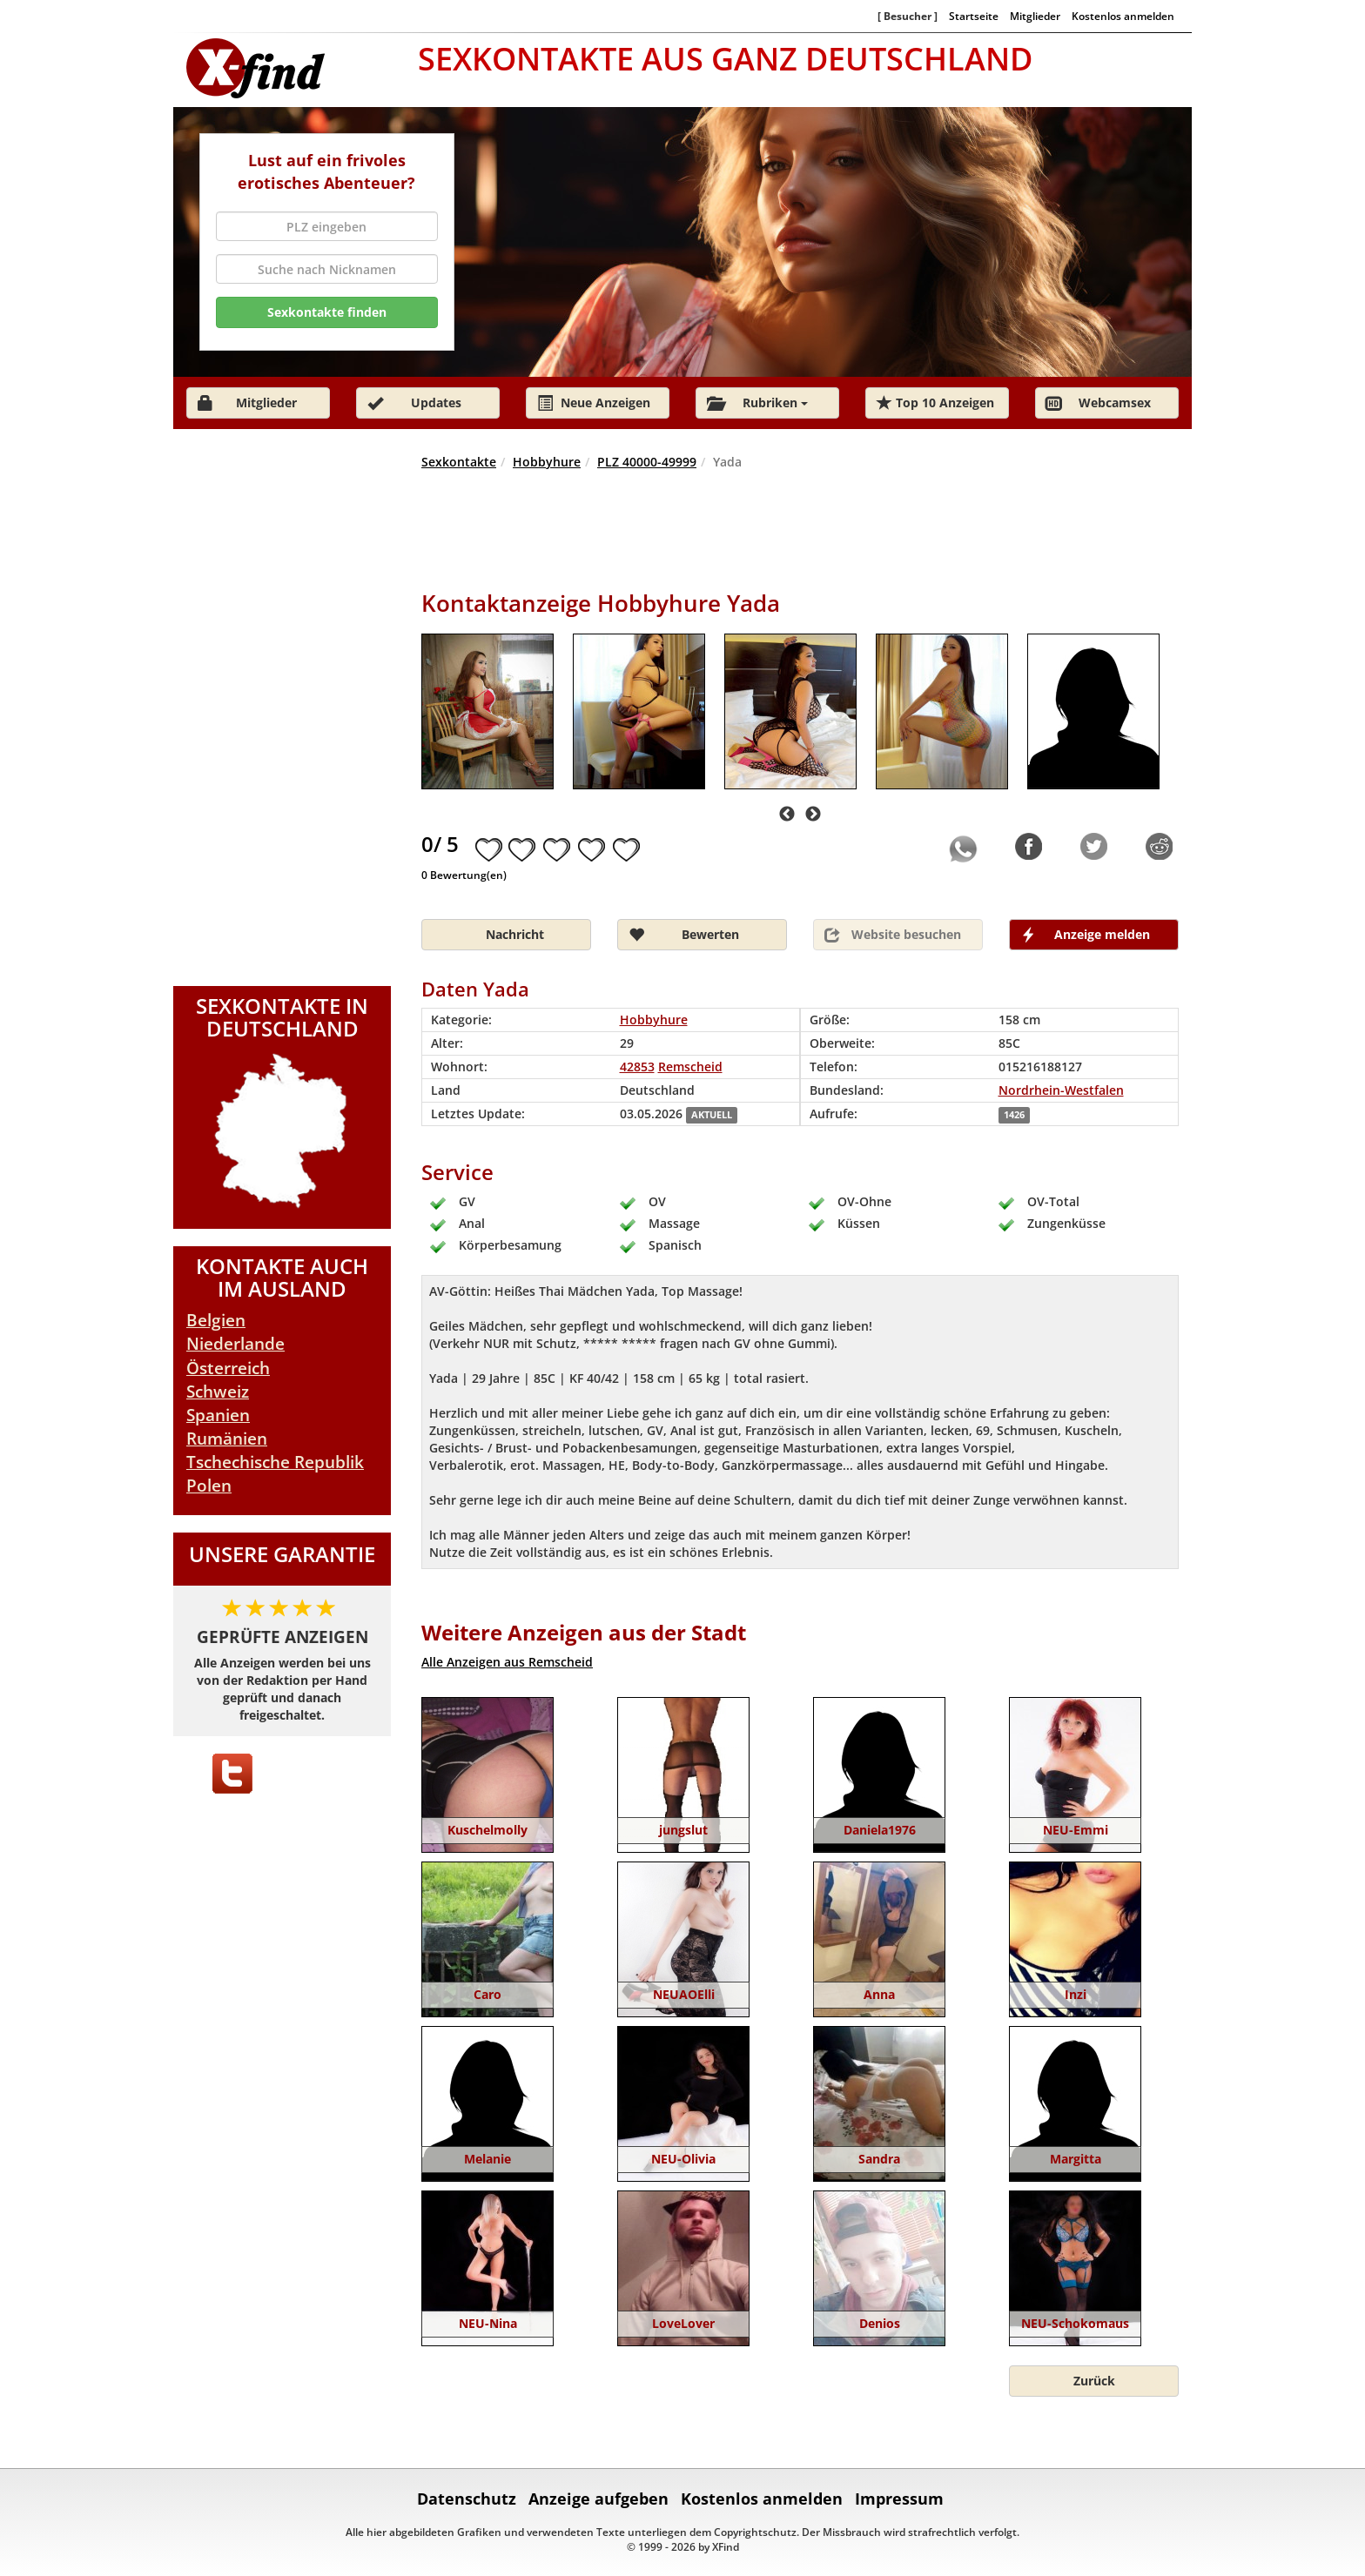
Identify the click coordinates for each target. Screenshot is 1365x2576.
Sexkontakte (458, 461)
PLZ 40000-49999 (646, 461)
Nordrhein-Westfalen (1061, 1090)
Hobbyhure (547, 461)
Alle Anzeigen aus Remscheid (507, 1662)
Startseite (974, 16)
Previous (787, 814)
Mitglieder (1035, 16)
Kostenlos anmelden (1123, 16)
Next (813, 814)
